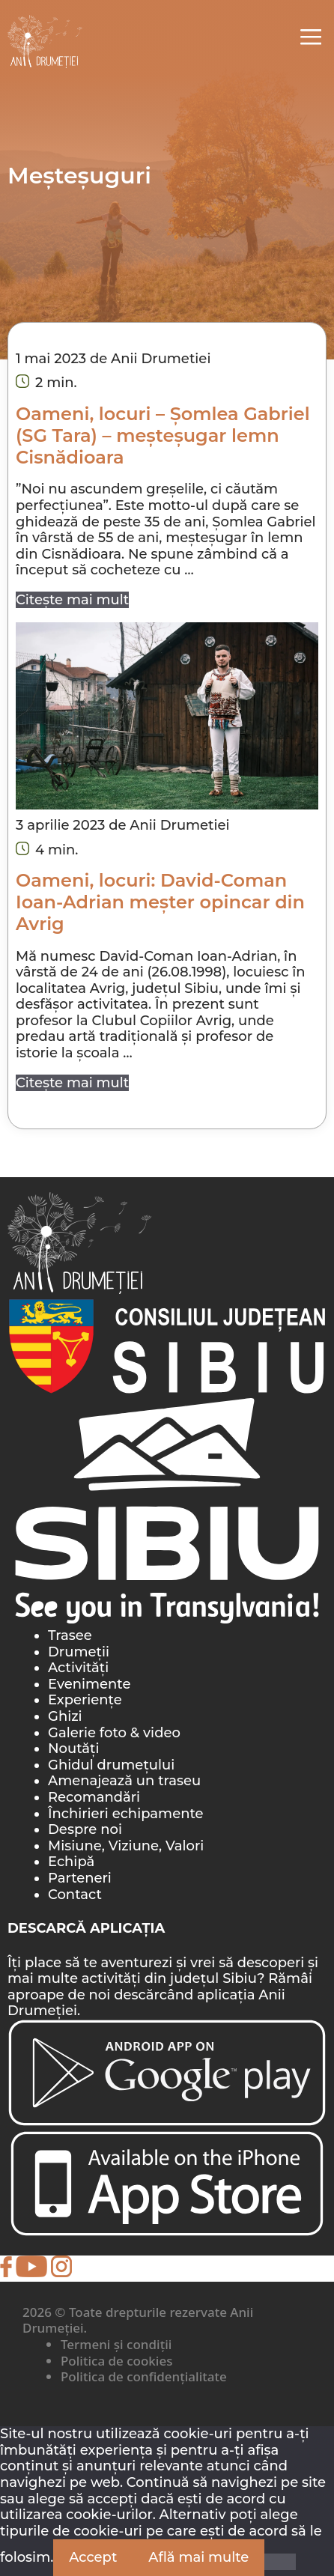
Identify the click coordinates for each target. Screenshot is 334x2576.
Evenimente (89, 1684)
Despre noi (85, 1829)
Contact (75, 1894)
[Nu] (280, 2562)
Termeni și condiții (116, 2344)
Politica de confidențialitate (144, 2376)
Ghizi (65, 1716)
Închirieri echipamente (126, 1813)
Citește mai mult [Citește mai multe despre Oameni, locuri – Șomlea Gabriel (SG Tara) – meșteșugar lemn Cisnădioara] (72, 600)
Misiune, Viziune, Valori (126, 1846)
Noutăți (74, 1748)
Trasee (70, 1635)
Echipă (71, 1861)
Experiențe (85, 1700)
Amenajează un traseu (124, 1780)
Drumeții (78, 1652)
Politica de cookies (116, 2360)
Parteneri (80, 1878)
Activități (78, 1667)
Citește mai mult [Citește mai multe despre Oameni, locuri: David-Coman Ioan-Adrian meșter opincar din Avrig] (72, 1083)
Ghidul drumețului (111, 1765)
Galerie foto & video (114, 1733)
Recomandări (94, 1797)
